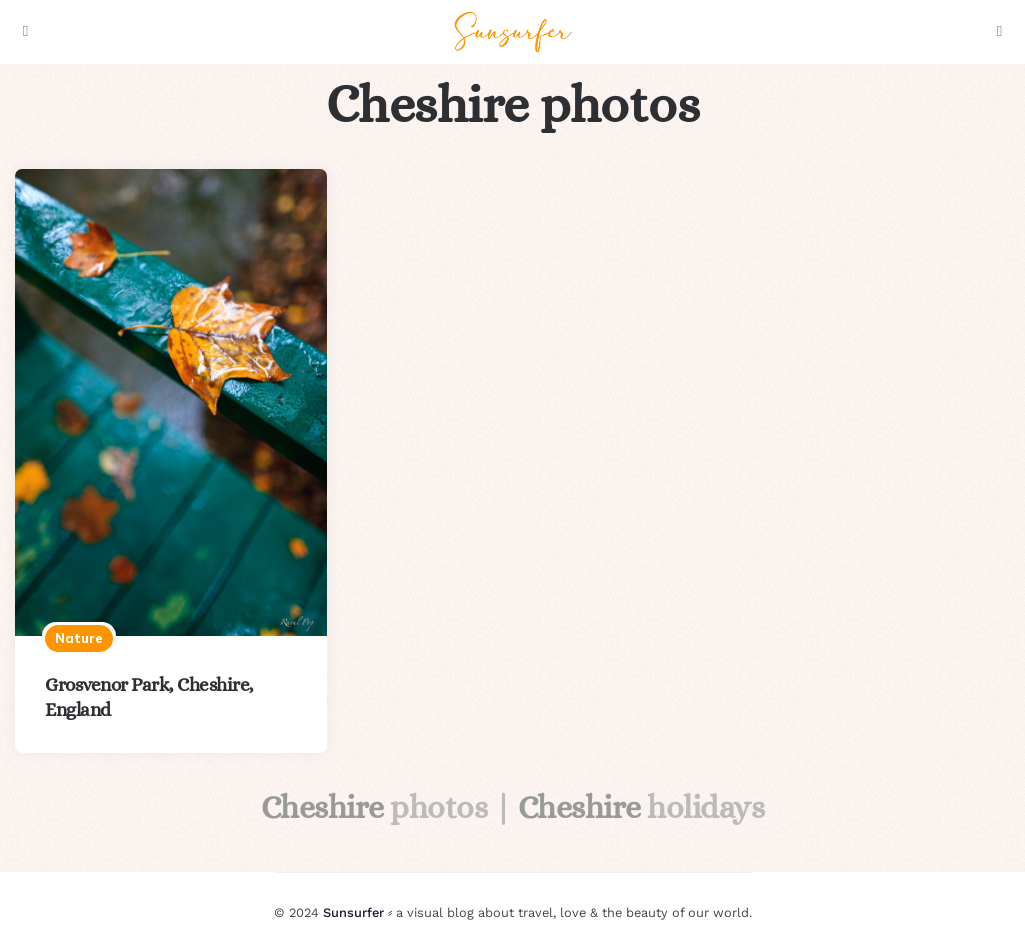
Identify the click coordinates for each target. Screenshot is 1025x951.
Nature (79, 638)
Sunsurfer (353, 912)
